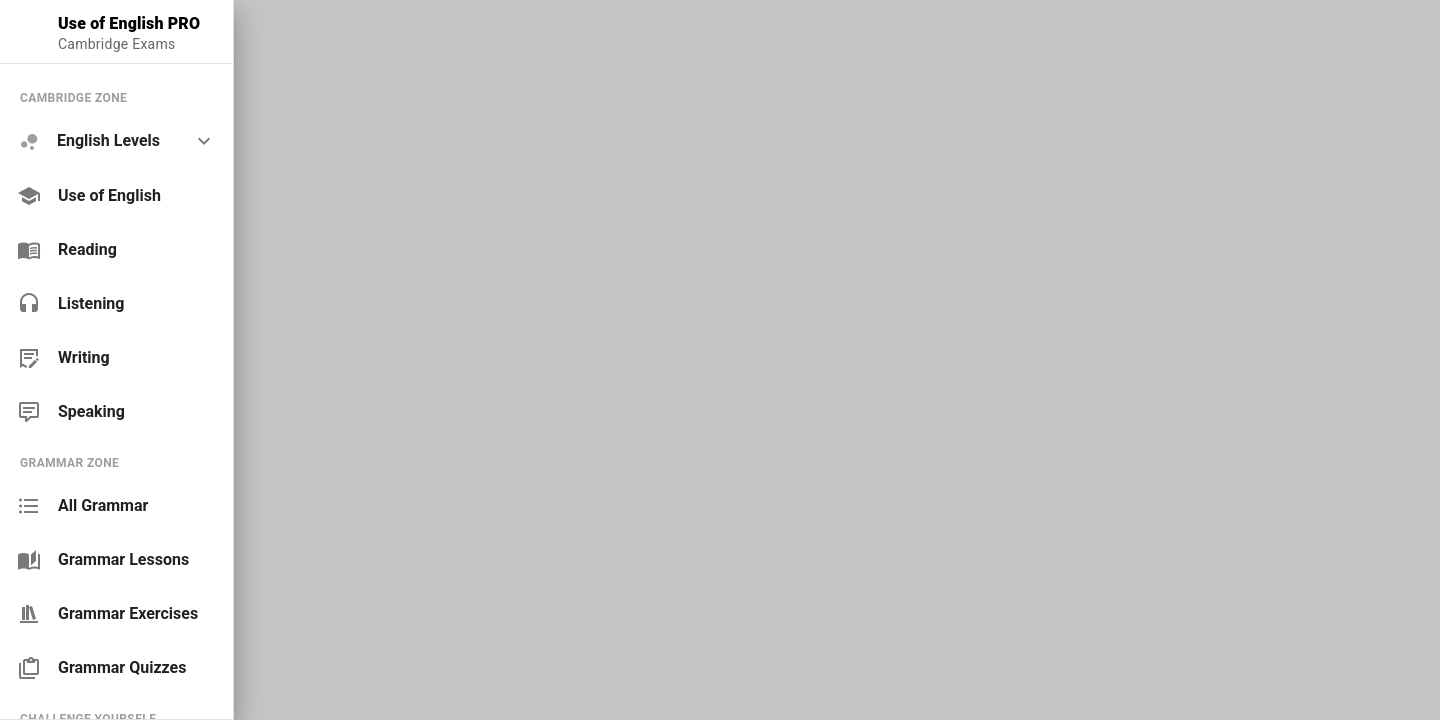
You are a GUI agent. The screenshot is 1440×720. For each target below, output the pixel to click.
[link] (116, 196)
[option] (116, 141)
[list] (116, 254)
